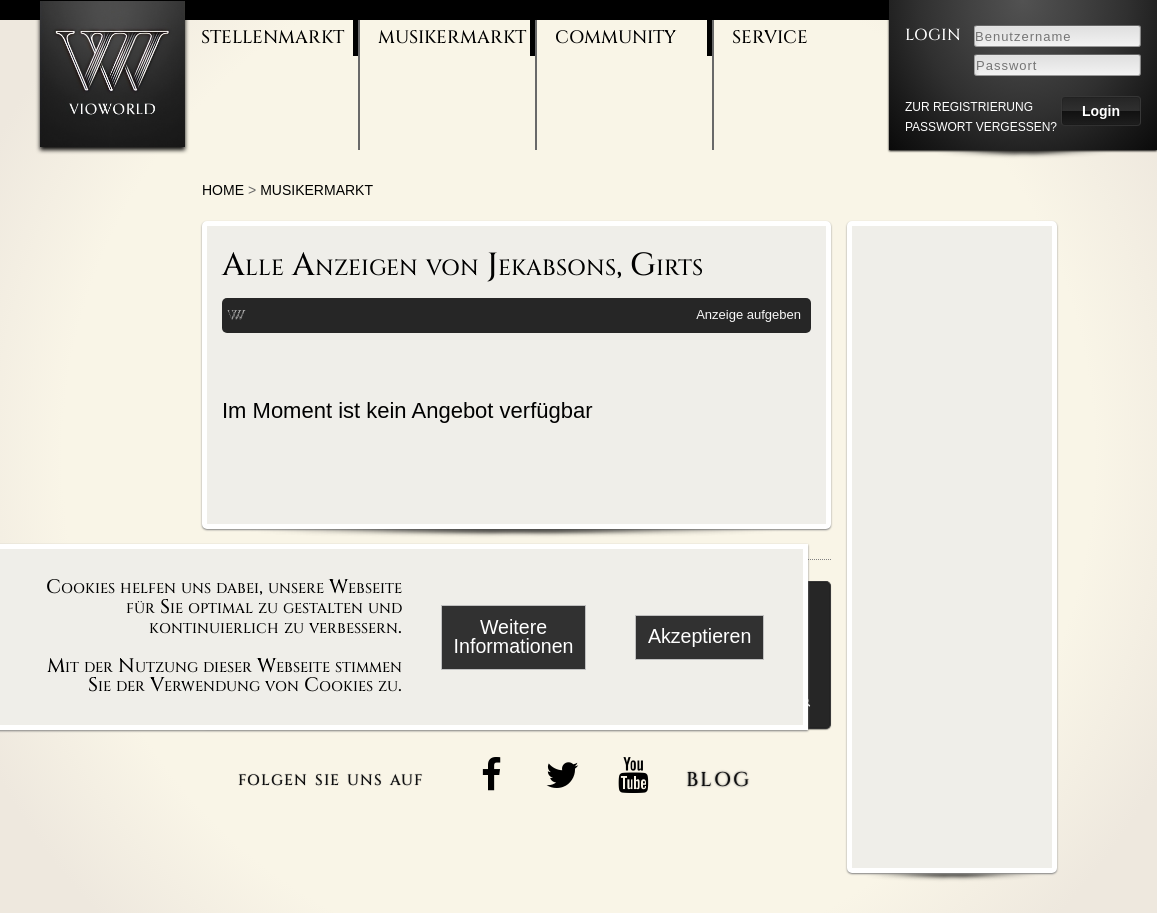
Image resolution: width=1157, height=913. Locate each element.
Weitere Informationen (514, 637)
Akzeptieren (699, 636)
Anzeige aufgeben (748, 314)
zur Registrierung (969, 107)
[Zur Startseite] (112, 73)
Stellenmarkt (272, 37)
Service (770, 37)
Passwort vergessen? (981, 127)
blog (718, 776)
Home (223, 190)
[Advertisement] (952, 546)
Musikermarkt (452, 37)
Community (615, 37)
